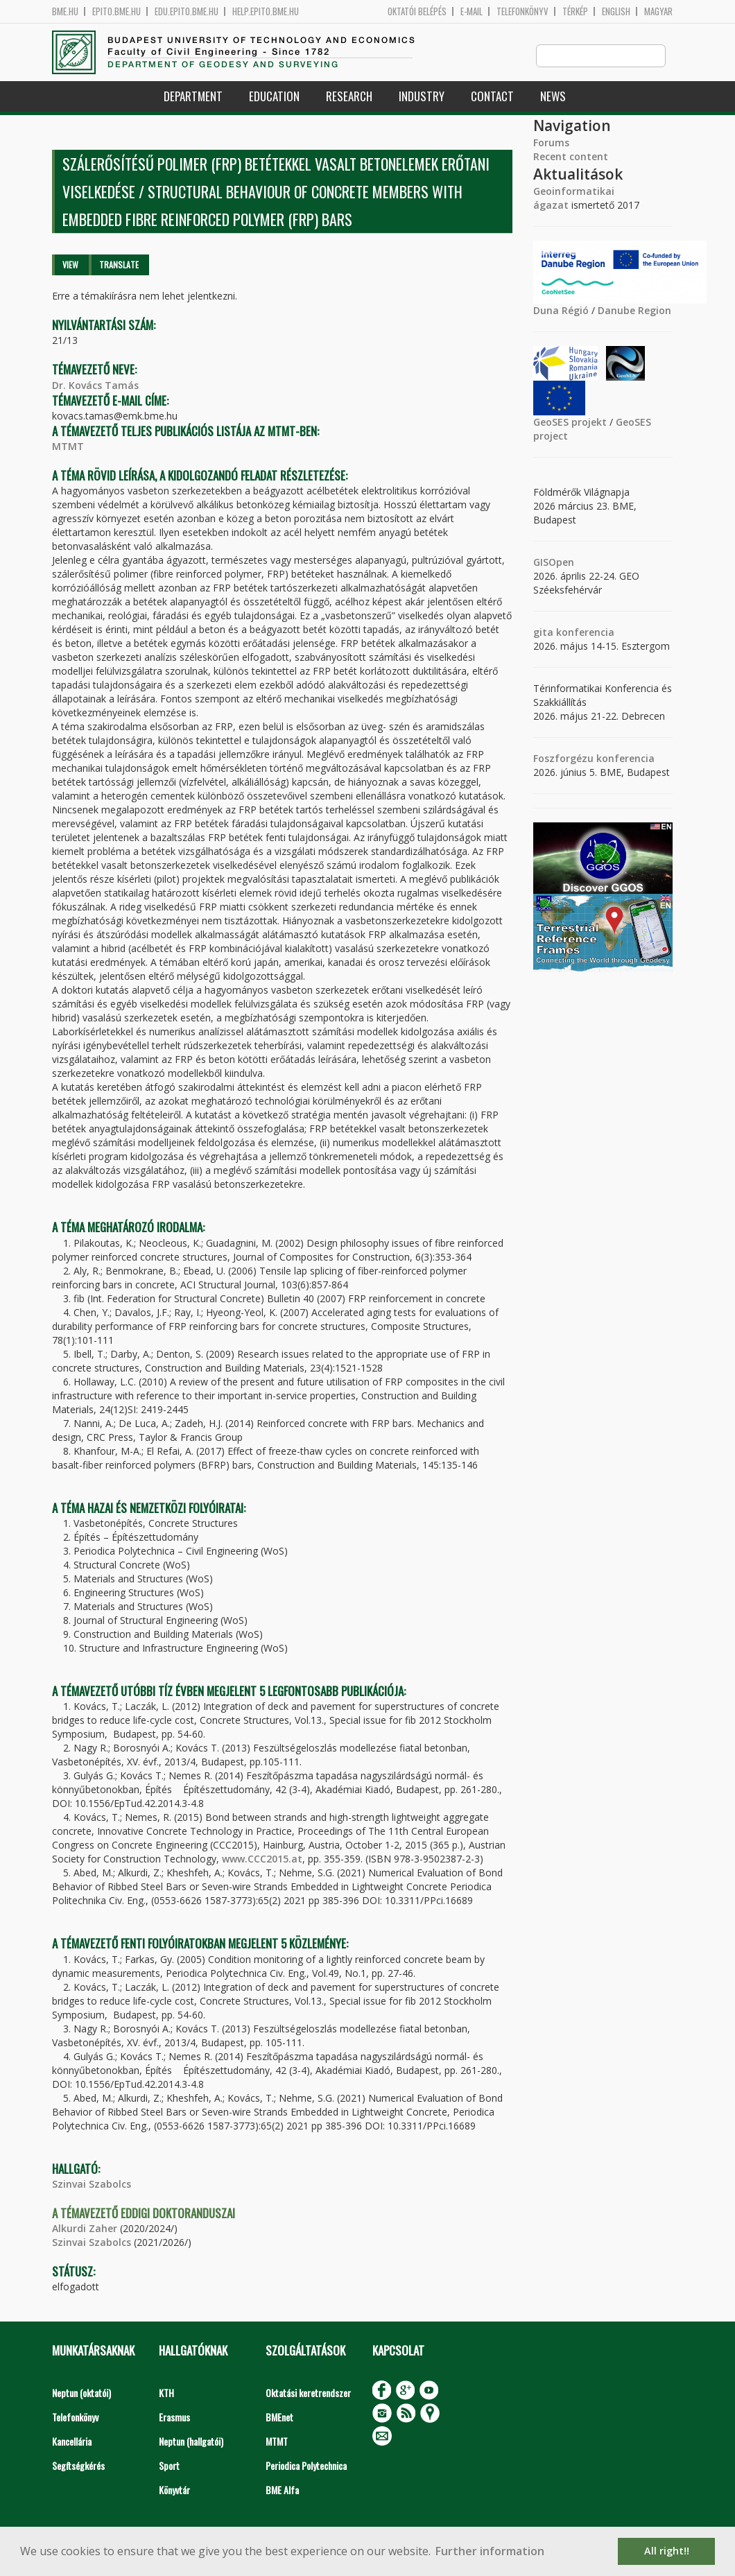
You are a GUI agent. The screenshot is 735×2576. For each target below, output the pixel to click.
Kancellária (72, 2442)
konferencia (583, 632)
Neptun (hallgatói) (191, 2442)
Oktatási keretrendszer (308, 2393)
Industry (421, 96)
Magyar (658, 11)
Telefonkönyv (522, 11)
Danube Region (634, 311)
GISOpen (553, 562)
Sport (169, 2466)
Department (193, 96)
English (616, 11)
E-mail (471, 11)
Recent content (570, 157)
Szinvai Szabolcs (91, 2184)
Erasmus (174, 2417)
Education (274, 96)
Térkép (575, 11)
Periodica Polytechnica (306, 2466)
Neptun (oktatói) (81, 2393)
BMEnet (279, 2417)
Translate (119, 265)
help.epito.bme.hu (265, 11)
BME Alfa (282, 2490)
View (70, 265)
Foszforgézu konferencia (594, 759)
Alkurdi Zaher (84, 2229)
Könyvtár (174, 2490)
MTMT (68, 446)
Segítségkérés (78, 2466)
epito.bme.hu (116, 11)
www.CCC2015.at (262, 1859)
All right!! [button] (666, 2550)
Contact (492, 96)
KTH (166, 2393)
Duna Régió (561, 311)
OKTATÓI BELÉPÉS (417, 11)
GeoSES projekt (570, 422)
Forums (551, 143)
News (553, 96)
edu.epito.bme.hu (186, 11)
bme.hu (65, 11)
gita (543, 632)
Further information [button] (489, 2551)
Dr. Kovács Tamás (95, 385)
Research (349, 96)
